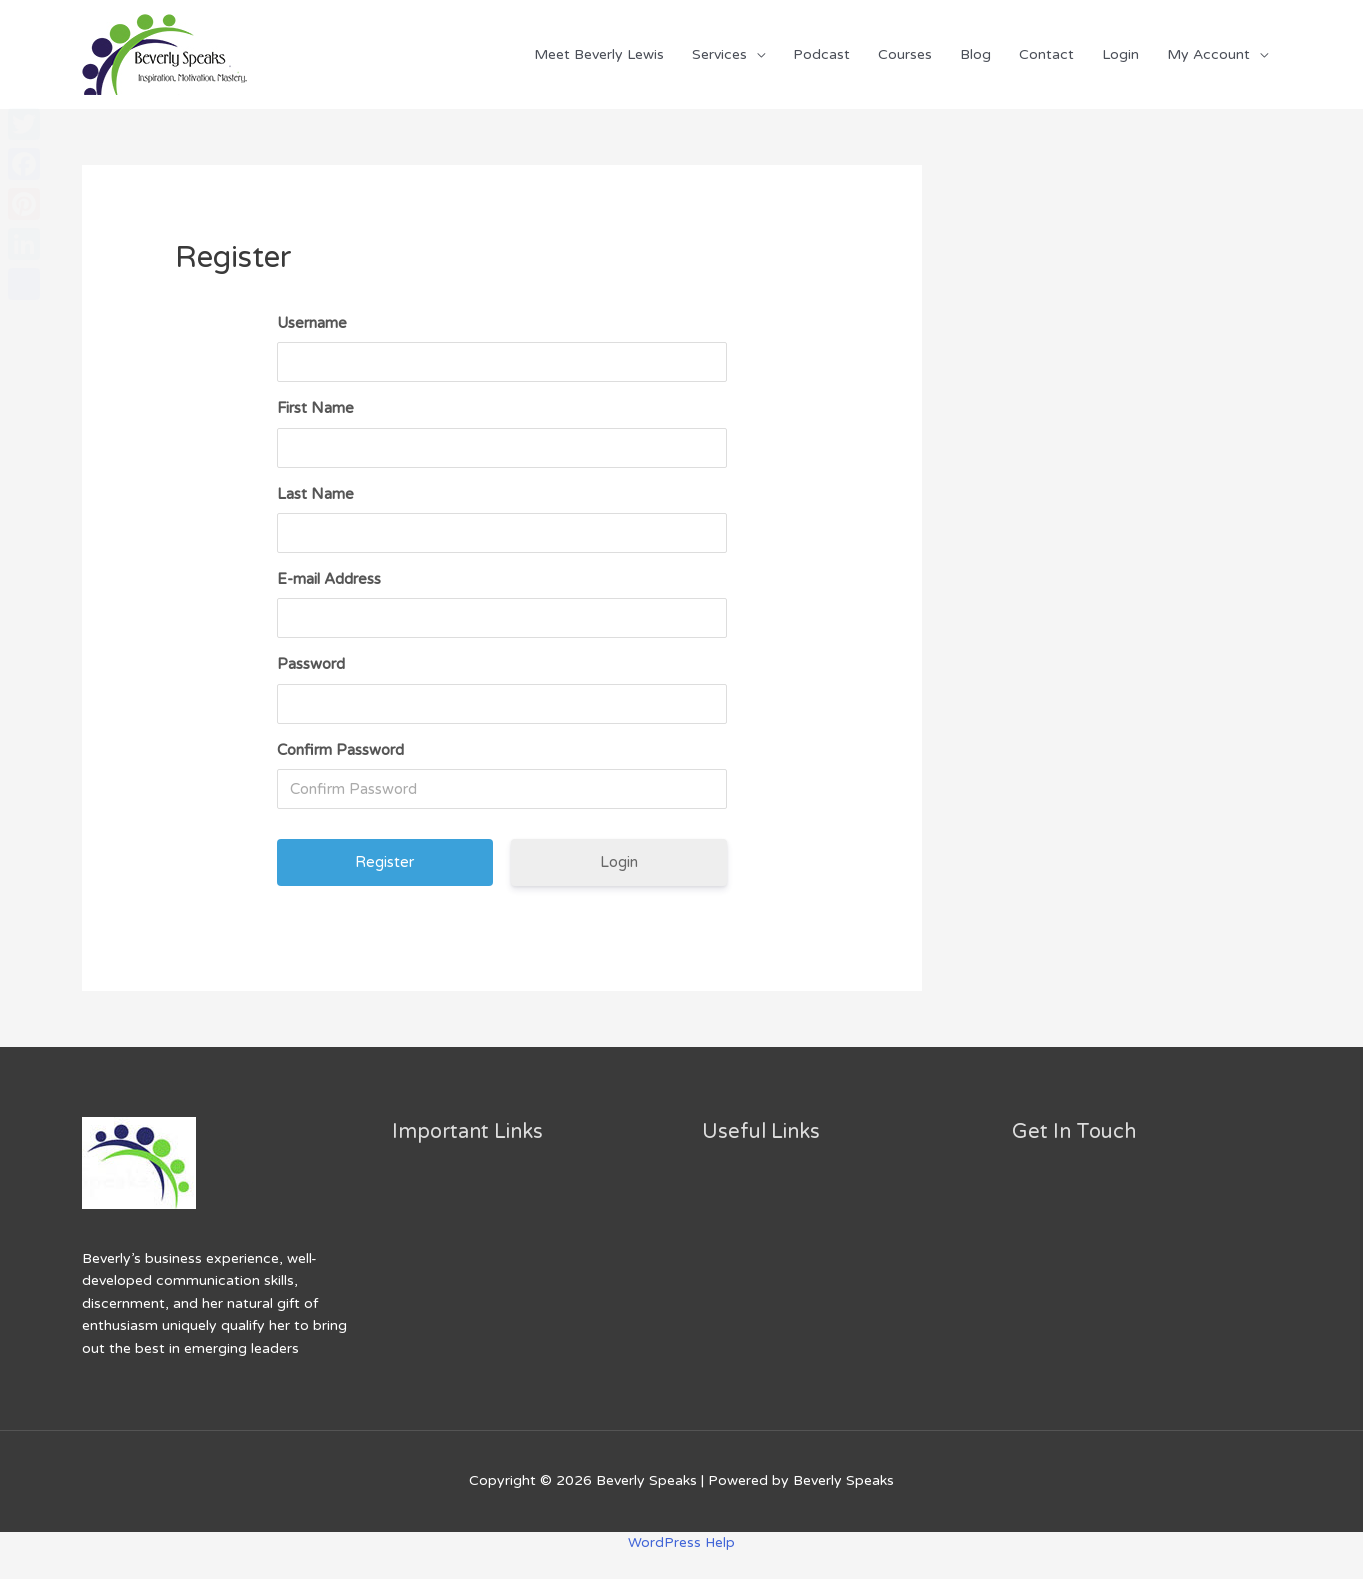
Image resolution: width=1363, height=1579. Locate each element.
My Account (1208, 54)
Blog (975, 54)
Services (719, 54)
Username (312, 323)
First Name (315, 408)
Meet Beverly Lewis (599, 54)
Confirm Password (340, 750)
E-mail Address (329, 579)
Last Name (315, 494)
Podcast (821, 54)
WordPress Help (682, 1542)
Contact (1046, 54)
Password (311, 664)
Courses (905, 54)
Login (1120, 54)
